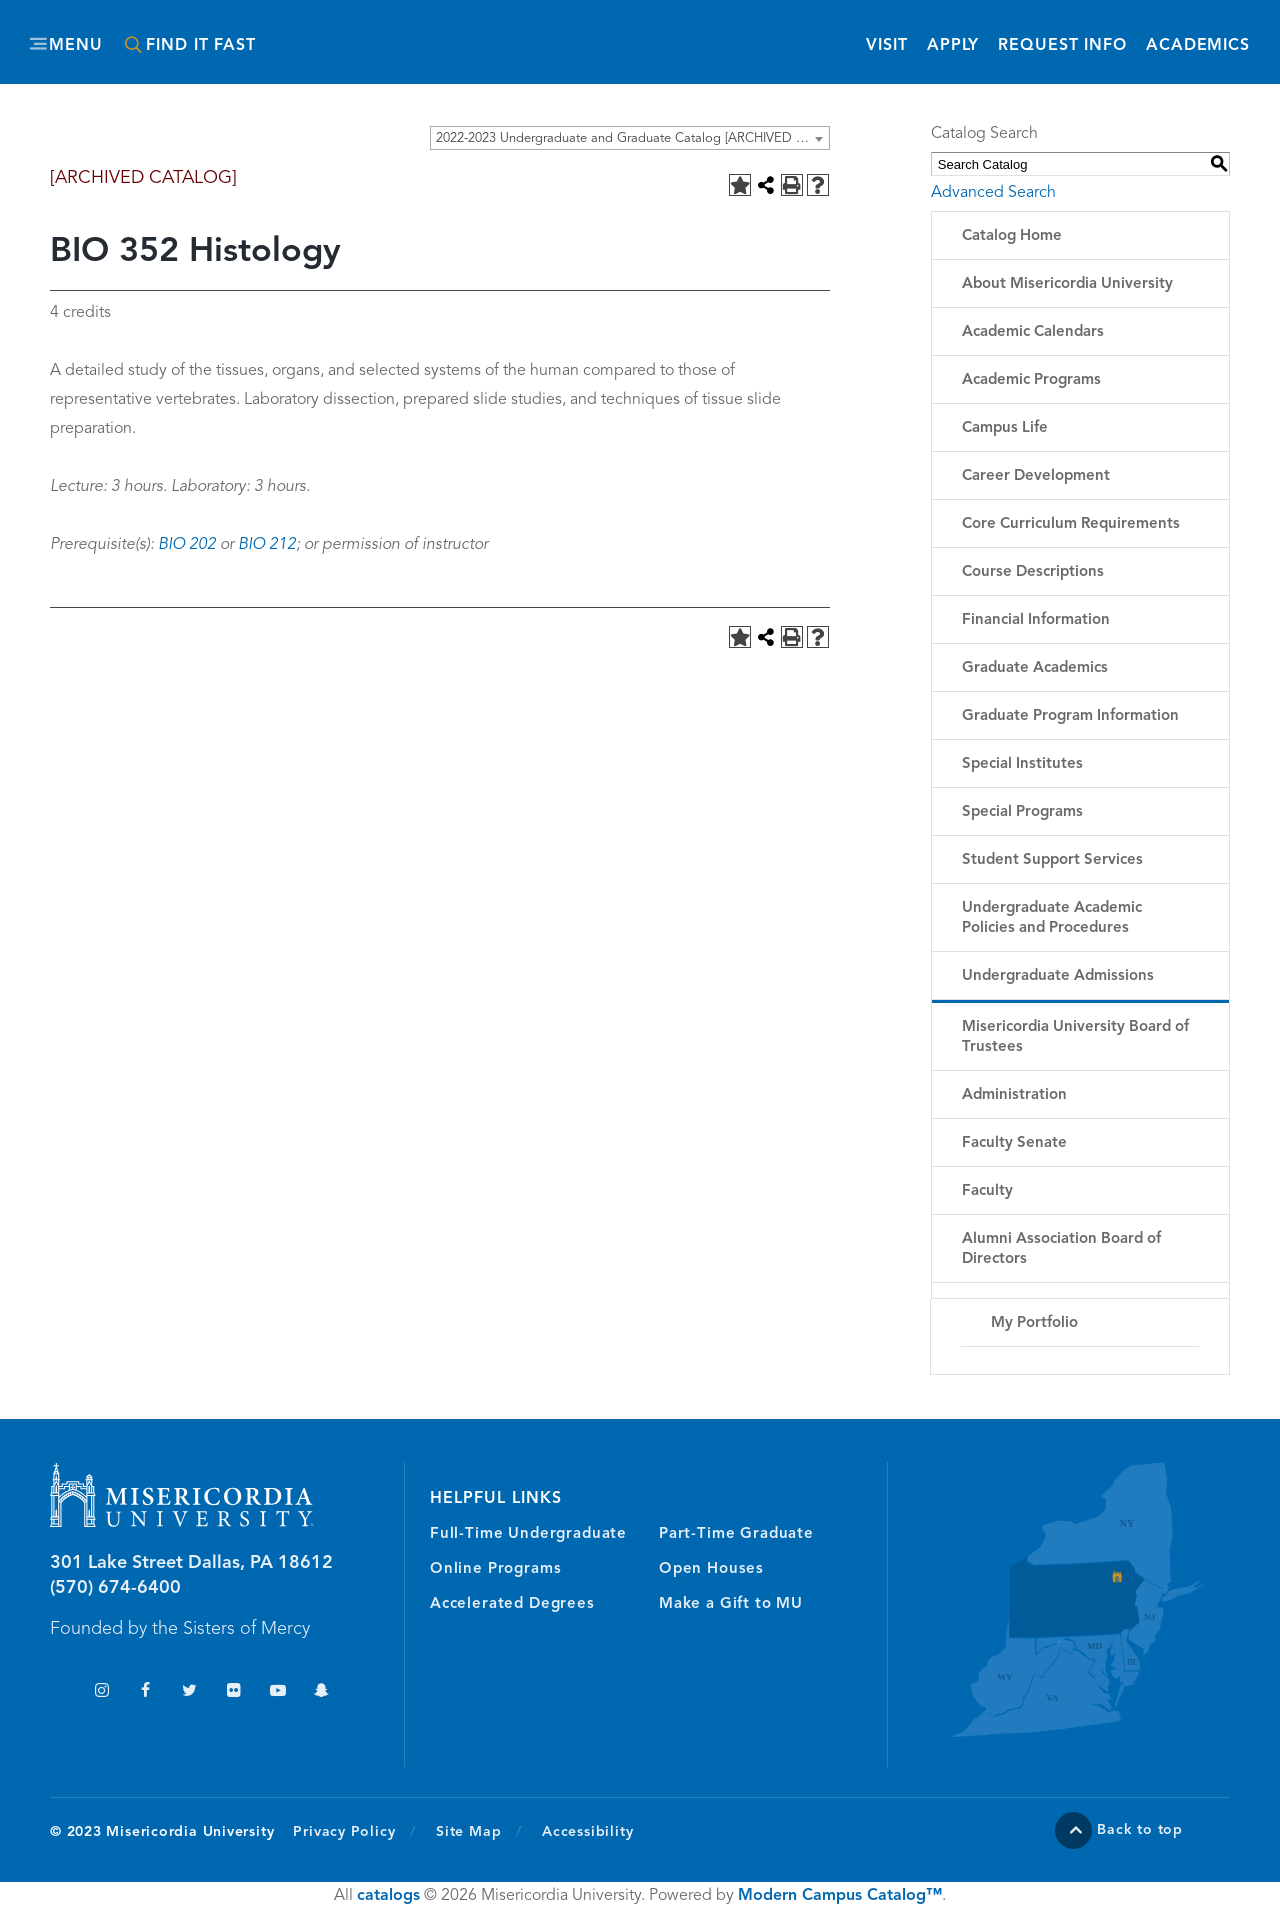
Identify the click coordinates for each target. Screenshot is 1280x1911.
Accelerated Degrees (512, 1604)
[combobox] (630, 138)
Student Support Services (1052, 860)
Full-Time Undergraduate (528, 1534)
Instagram (101, 1692)
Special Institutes (1022, 764)
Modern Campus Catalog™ (840, 1896)
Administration (1014, 1095)
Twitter (189, 1692)
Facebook (145, 1692)
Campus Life (1005, 428)
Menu (76, 46)
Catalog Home (1012, 236)
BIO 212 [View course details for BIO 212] (267, 545)
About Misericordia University (1067, 284)
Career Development (1036, 476)
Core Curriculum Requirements (1071, 524)
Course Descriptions (1033, 572)
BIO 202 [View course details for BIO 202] (187, 545)
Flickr (233, 1692)
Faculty (987, 1191)
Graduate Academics (1035, 668)
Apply (953, 46)
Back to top (1140, 1830)
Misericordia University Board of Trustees (1075, 1037)
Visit (886, 46)
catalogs (388, 1896)
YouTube (277, 1692)
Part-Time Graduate (736, 1534)
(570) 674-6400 (115, 1588)
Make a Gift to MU (731, 1604)
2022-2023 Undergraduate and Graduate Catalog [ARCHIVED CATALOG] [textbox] (632, 138)
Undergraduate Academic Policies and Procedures (1052, 918)
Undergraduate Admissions (1058, 976)
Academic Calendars (1033, 332)
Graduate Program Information (1070, 716)
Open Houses (711, 1569)
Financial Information (1036, 620)
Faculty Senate (1014, 1143)
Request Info (1062, 44)
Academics (1198, 46)
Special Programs (1022, 812)
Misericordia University (550, 33)
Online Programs (495, 1569)
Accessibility (587, 1832)
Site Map (468, 1832)
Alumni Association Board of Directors (1061, 1249)
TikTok (57, 1692)
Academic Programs (1031, 380)
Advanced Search (993, 193)
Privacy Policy (354, 1831)
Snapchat (321, 1692)
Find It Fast (201, 46)
